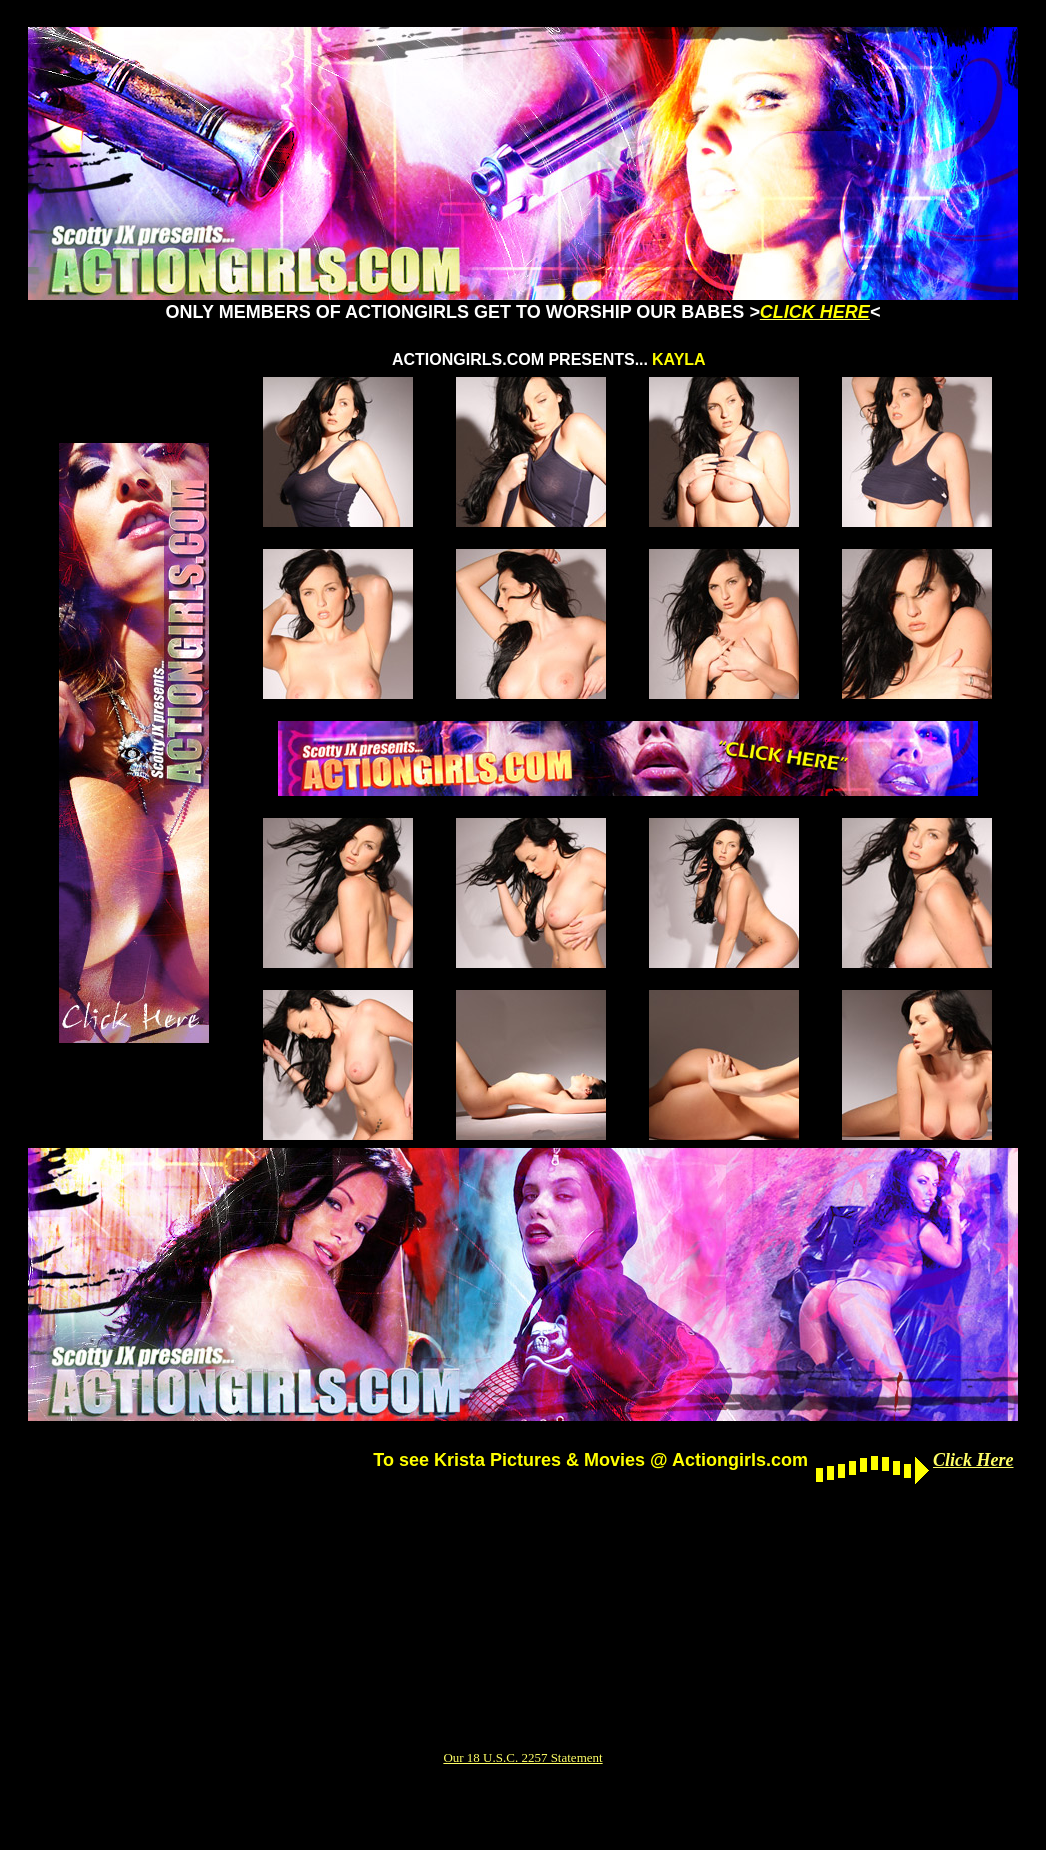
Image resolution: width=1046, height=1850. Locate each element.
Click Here (973, 1460)
